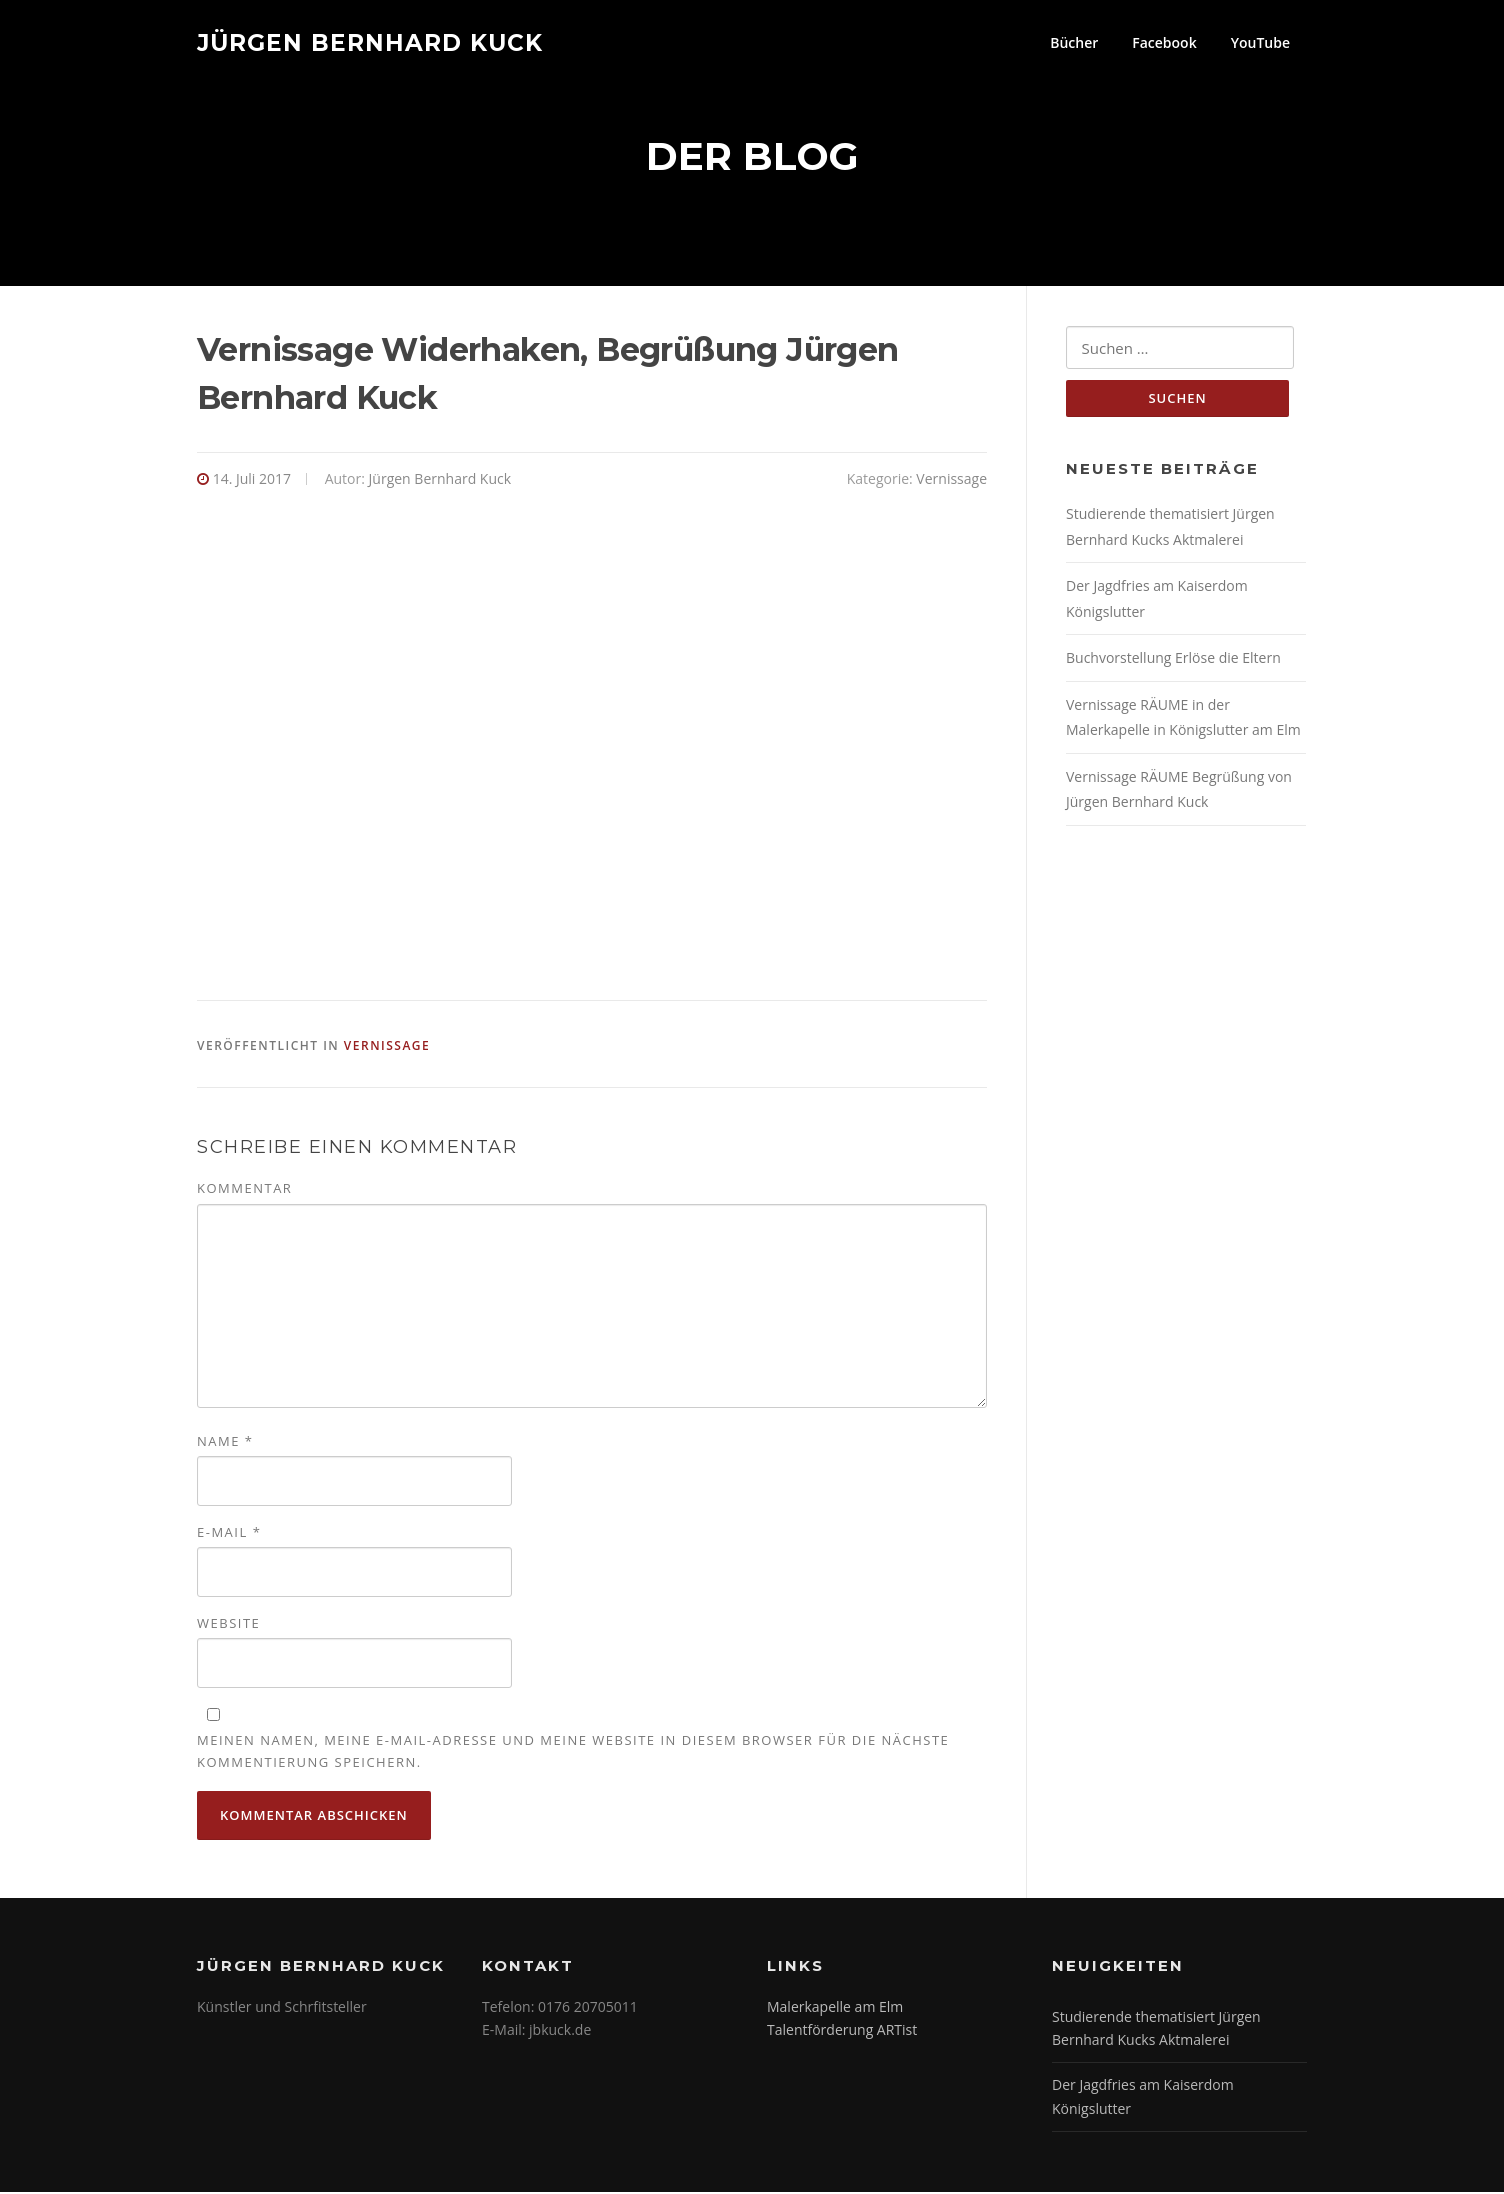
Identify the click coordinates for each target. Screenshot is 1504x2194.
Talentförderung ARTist (842, 2031)
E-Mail (229, 1534)
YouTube (1260, 42)
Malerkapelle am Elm (835, 2007)
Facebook (1164, 42)
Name (225, 1443)
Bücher (1074, 42)
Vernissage (951, 480)
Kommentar (244, 1190)
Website (228, 1625)
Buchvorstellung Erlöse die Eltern (1173, 660)
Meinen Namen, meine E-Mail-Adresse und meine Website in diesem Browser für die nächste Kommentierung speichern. (573, 1753)
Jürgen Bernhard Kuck (370, 42)
